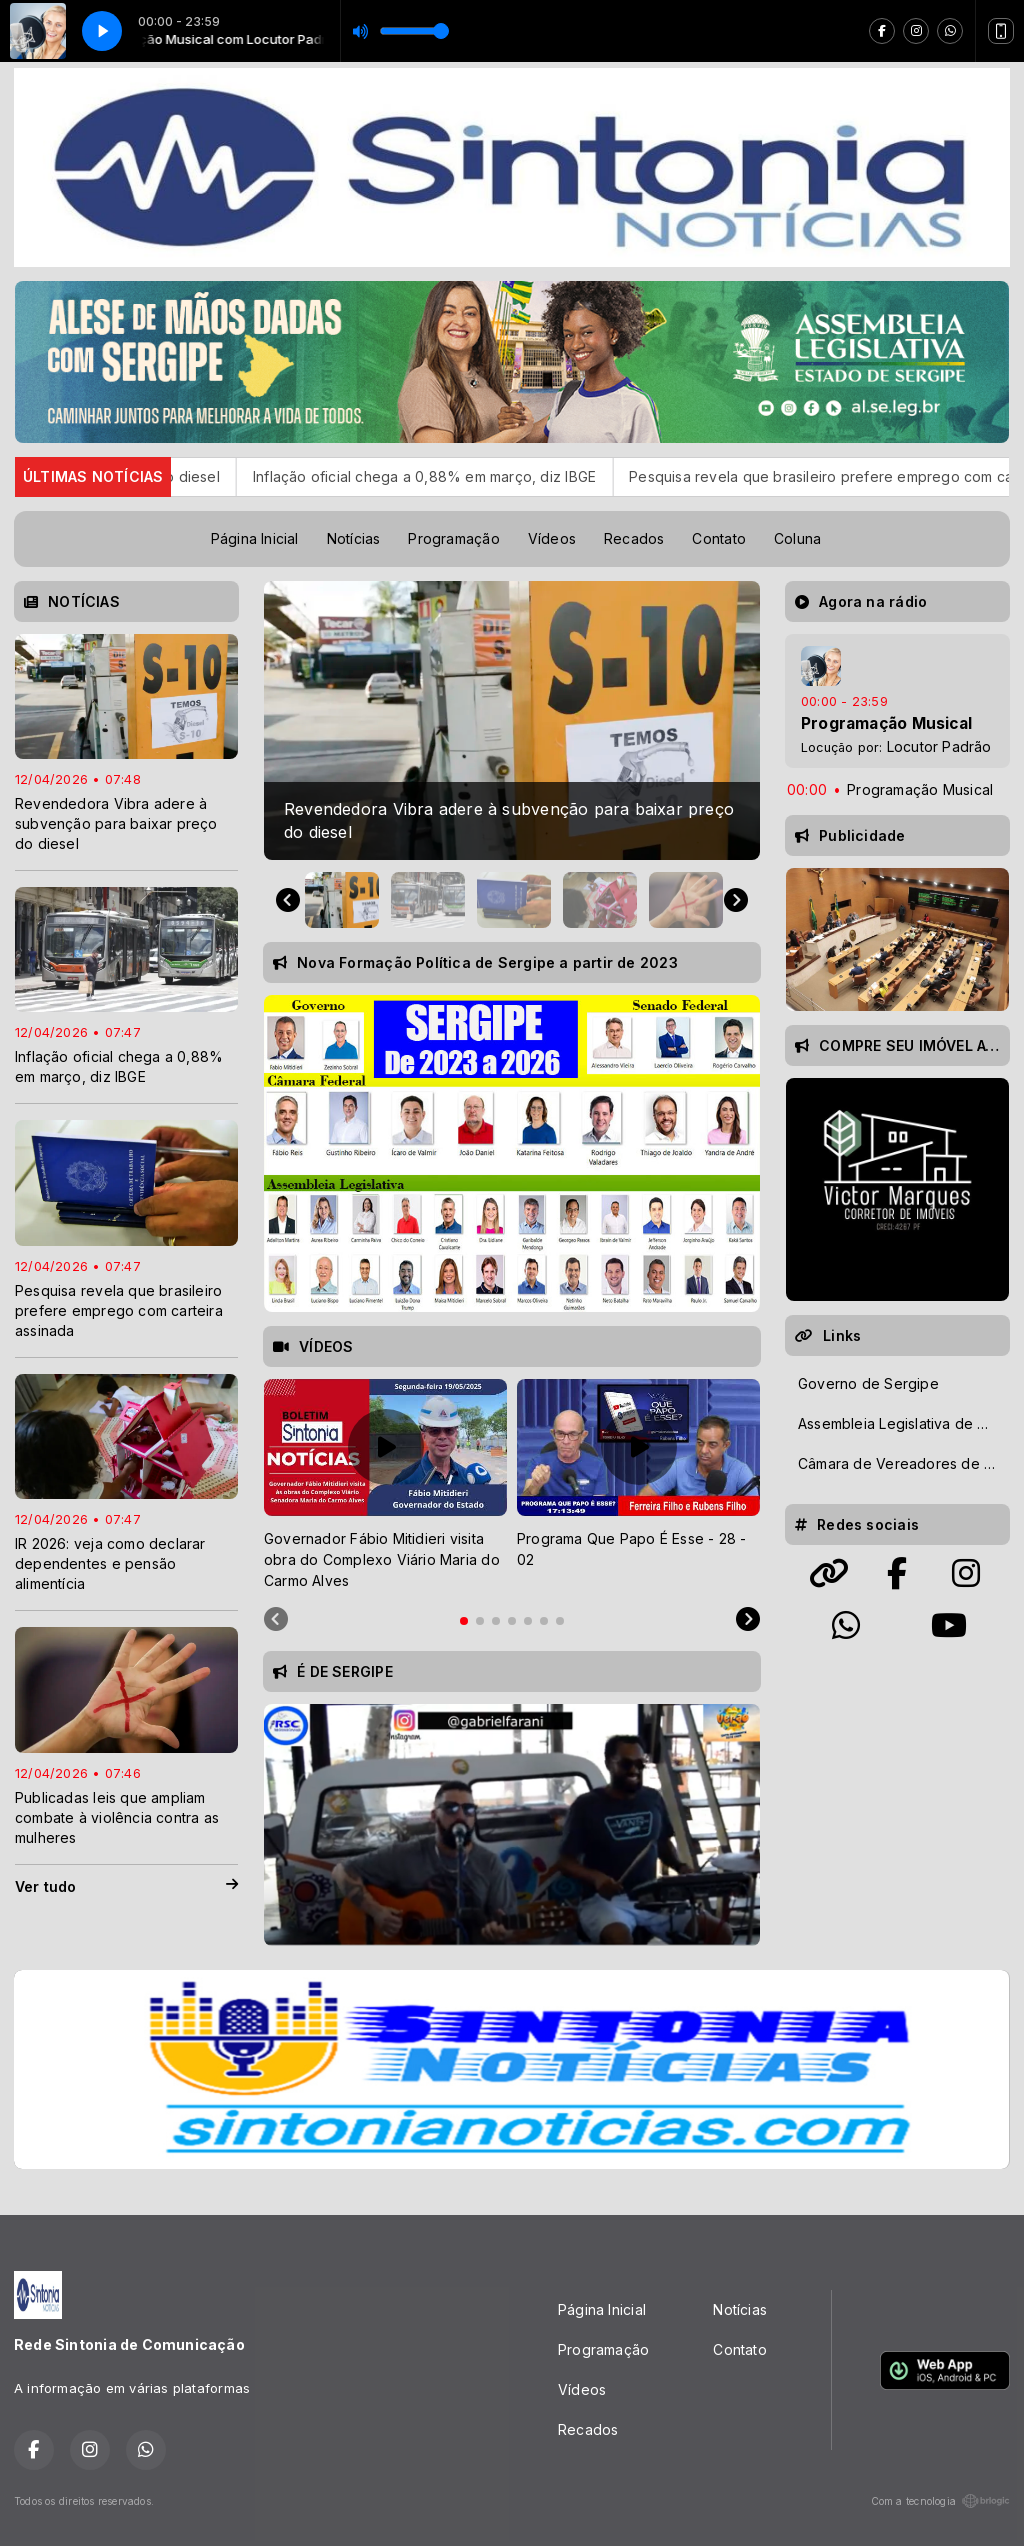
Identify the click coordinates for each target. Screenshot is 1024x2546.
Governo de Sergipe (868, 1383)
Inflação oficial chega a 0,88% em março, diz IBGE (479, 476)
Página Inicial (255, 538)
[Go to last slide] (288, 900)
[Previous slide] (276, 1620)
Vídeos (552, 538)
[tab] (464, 1621)
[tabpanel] (385, 1485)
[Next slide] (736, 900)
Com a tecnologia (940, 2501)
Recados (634, 538)
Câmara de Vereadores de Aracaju (903, 1463)
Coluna (797, 538)
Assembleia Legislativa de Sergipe (903, 1423)
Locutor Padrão (939, 746)
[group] (512, 720)
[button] (342, 900)
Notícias (354, 538)
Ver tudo (126, 1887)
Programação (453, 538)
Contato (718, 538)
